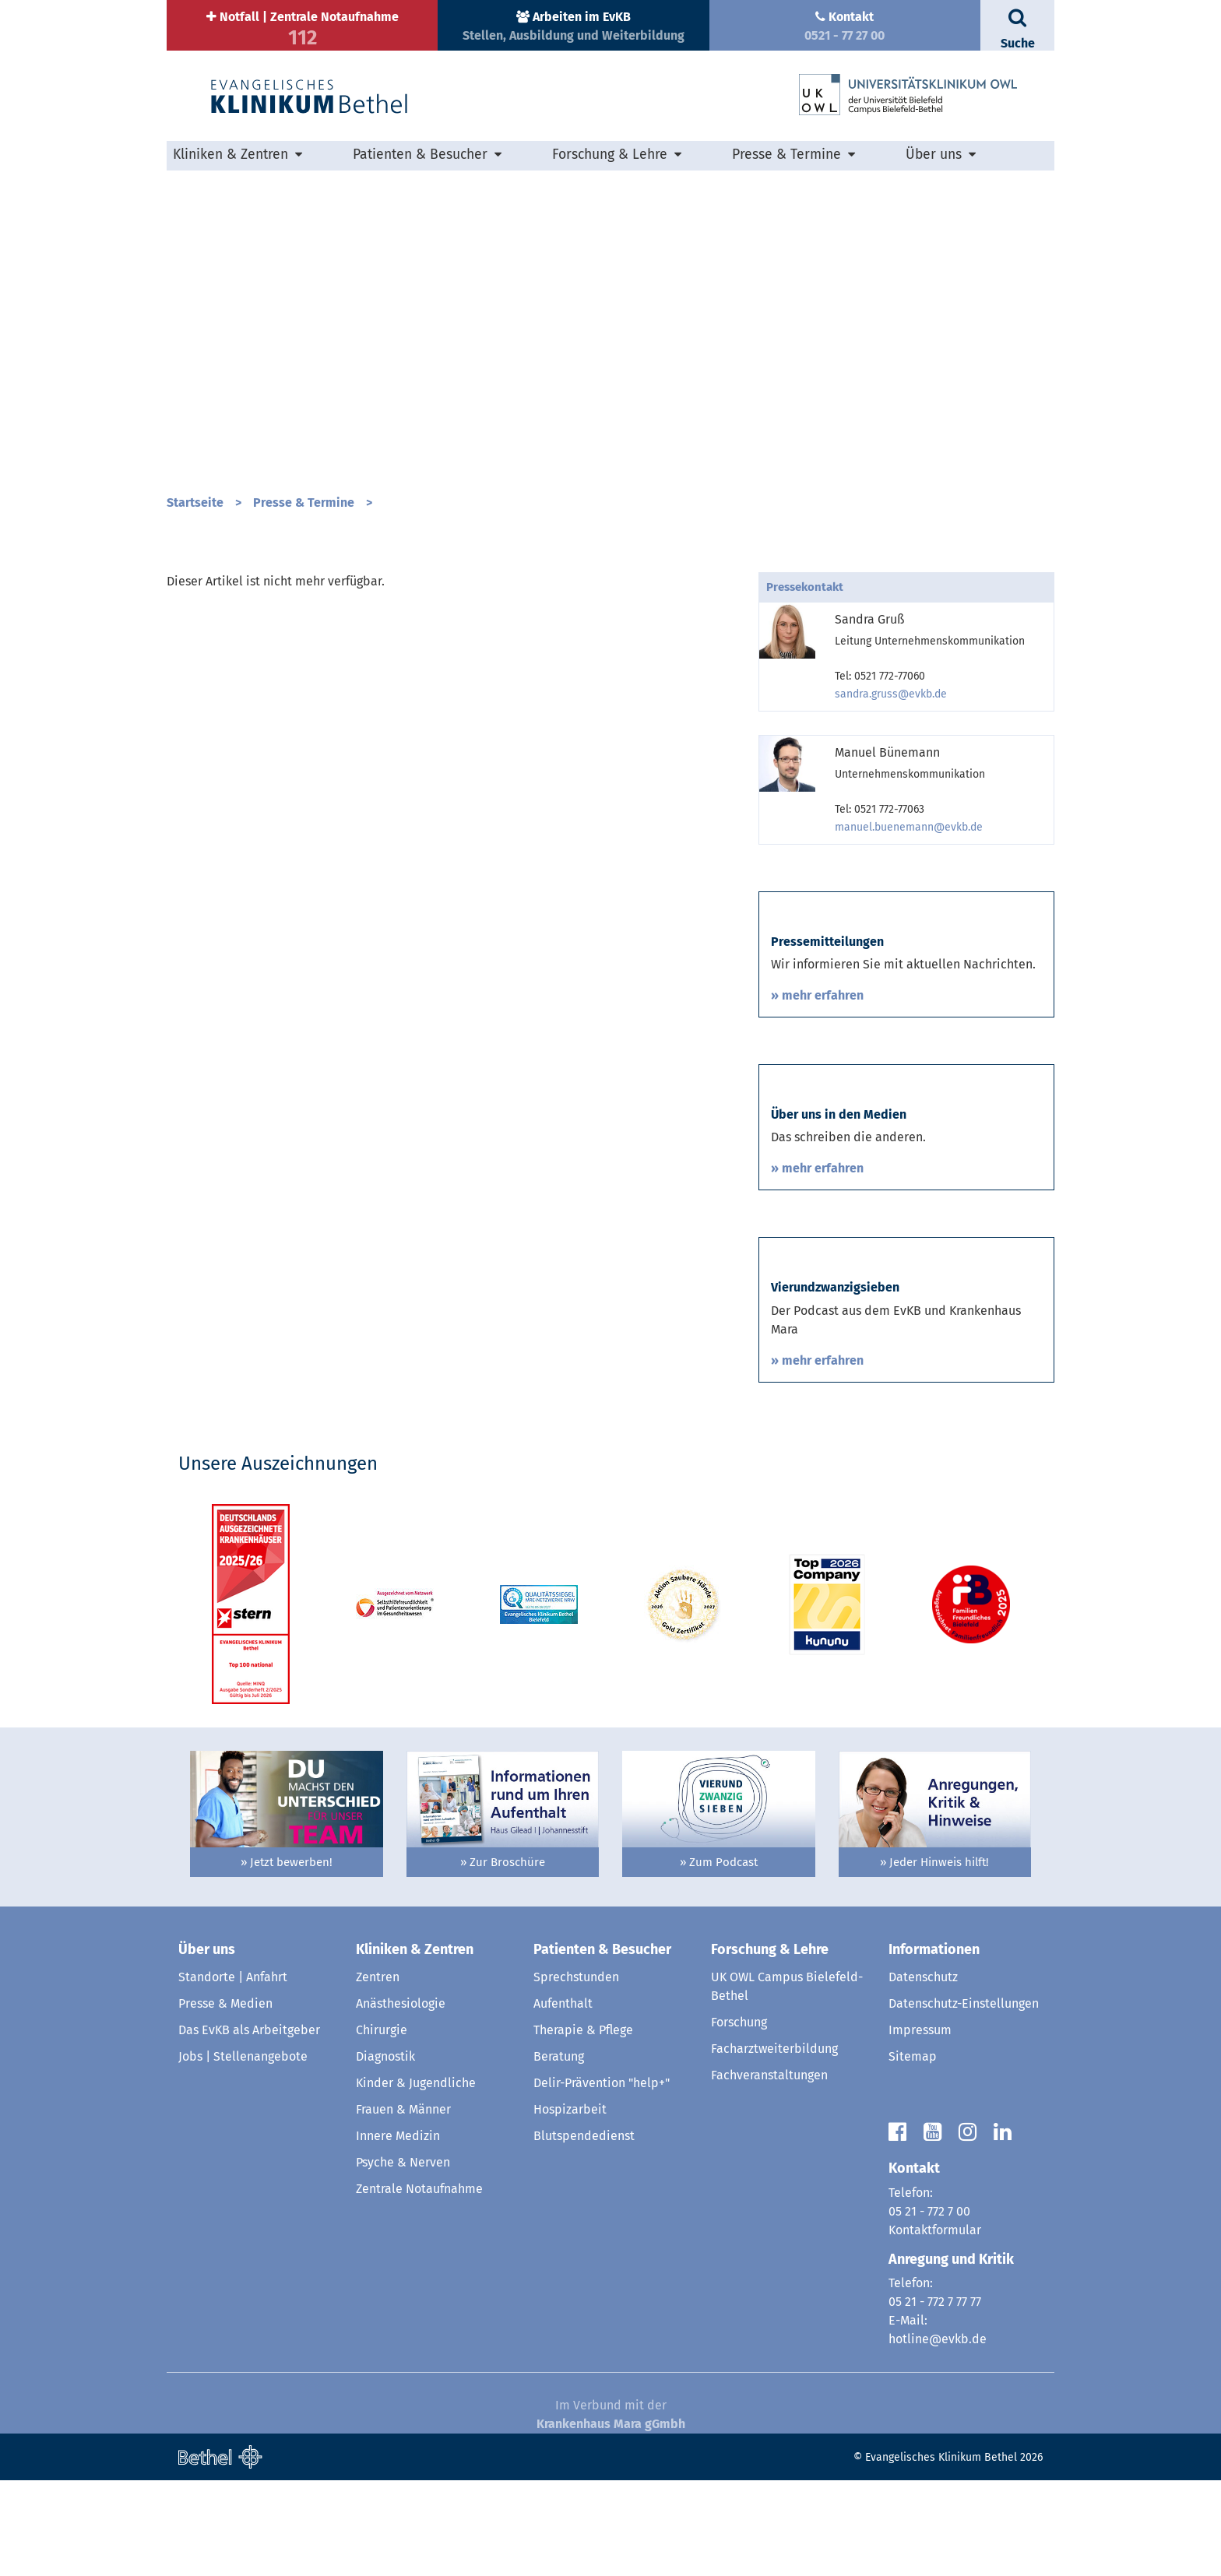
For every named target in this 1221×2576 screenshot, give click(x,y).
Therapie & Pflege (583, 2125)
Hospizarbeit (570, 2205)
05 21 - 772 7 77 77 (934, 2397)
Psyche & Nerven (403, 2258)
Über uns (934, 154)
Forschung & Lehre (609, 154)
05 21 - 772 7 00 (929, 2306)
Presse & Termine (786, 154)
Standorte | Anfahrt (232, 2072)
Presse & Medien (225, 2099)
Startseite (195, 502)
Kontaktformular (934, 2325)
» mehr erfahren (817, 1027)
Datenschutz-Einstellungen (963, 2099)
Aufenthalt (563, 2099)
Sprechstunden (576, 2072)
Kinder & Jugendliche (416, 2178)
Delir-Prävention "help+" (601, 2178)
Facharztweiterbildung (774, 2144)
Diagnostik (385, 2152)
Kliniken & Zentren (230, 154)
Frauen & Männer (403, 2205)
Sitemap (912, 2152)
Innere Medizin (398, 2231)
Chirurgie (381, 2125)
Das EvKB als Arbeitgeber (249, 2125)
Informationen (934, 2044)
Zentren (377, 2072)
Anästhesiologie (400, 2099)
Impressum (920, 2125)
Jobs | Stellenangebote (243, 2152)
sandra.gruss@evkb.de (891, 694)
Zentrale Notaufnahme (419, 2284)
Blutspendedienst (584, 2231)
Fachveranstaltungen (769, 2170)
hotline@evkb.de (937, 2434)
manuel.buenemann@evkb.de (909, 827)
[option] (610, 325)
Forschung (739, 2117)
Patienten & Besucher (420, 154)
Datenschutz (923, 2072)
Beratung (558, 2152)
